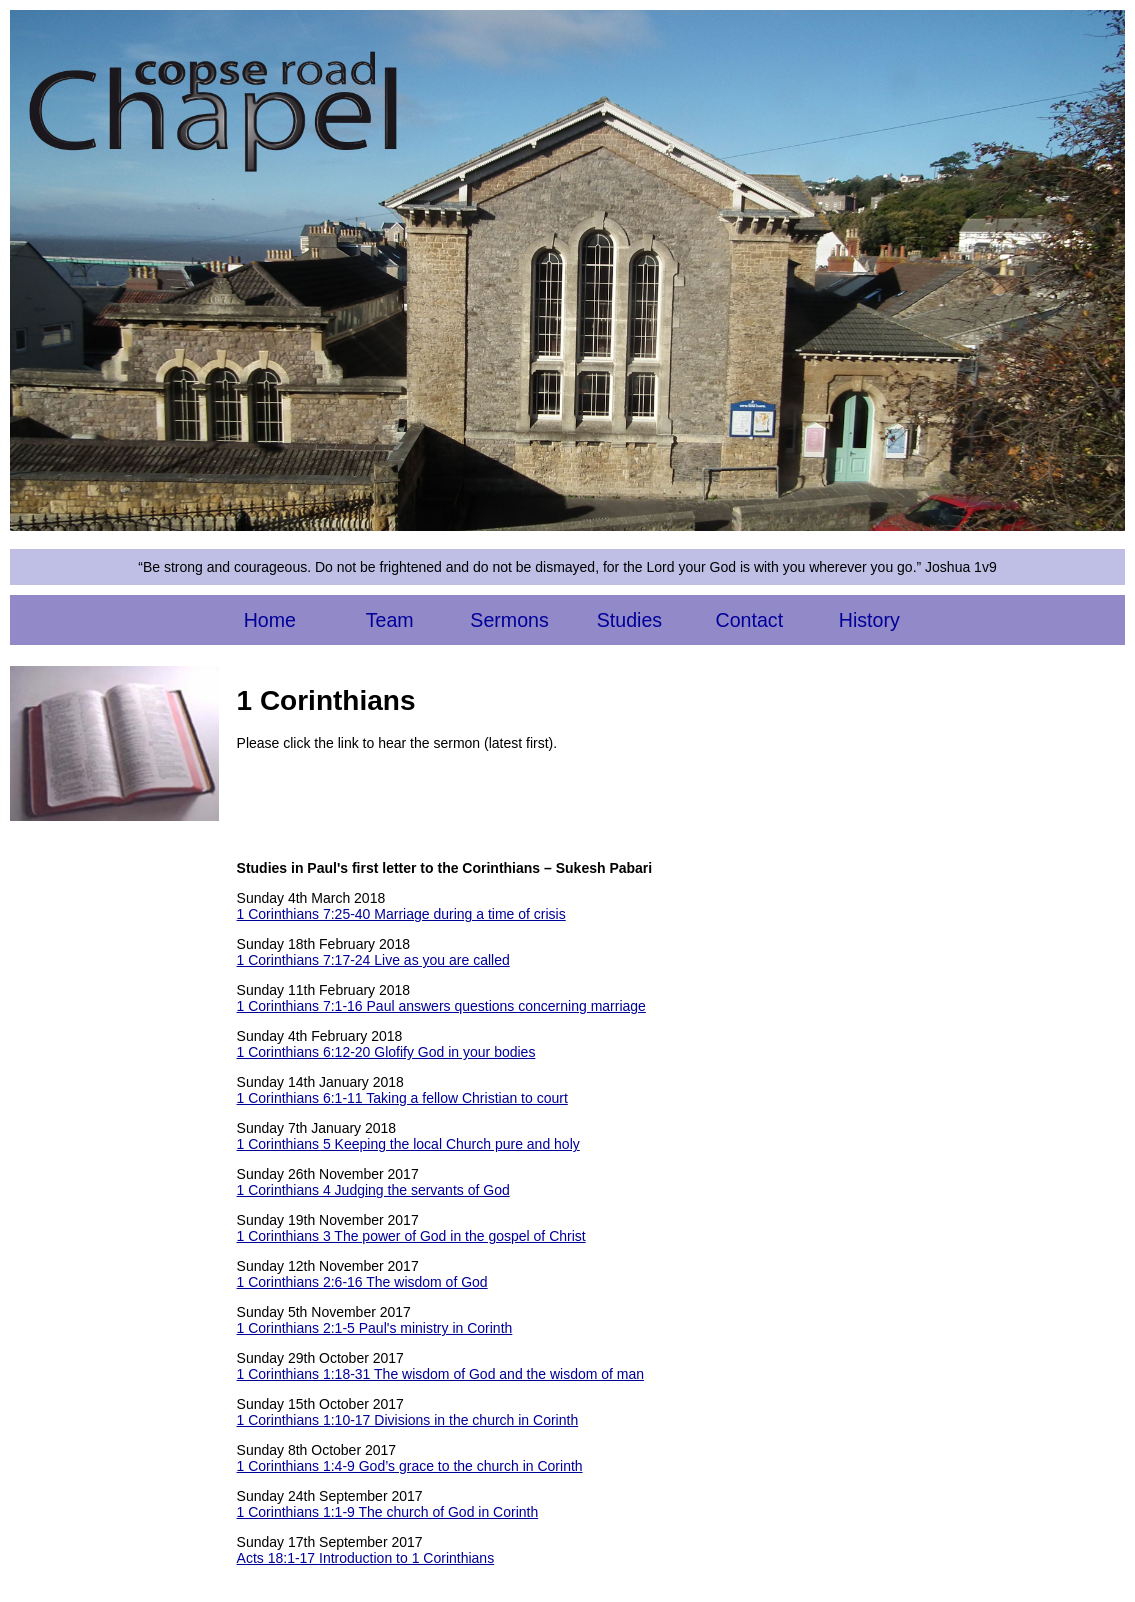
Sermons (509, 620)
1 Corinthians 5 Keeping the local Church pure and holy (408, 1144)
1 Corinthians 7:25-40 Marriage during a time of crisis (401, 914)
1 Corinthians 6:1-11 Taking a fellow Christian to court (402, 1098)
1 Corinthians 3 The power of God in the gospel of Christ (411, 1236)
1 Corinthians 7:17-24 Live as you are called (373, 960)
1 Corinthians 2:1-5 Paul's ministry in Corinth (375, 1328)
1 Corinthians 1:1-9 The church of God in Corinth (388, 1512)
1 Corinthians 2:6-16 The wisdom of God (362, 1282)
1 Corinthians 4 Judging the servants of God (373, 1190)
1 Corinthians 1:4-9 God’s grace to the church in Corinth (410, 1466)
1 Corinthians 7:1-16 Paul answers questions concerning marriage (441, 1006)
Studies (629, 620)
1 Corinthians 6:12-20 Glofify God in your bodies (386, 1052)
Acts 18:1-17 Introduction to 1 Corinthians (366, 1558)
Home (270, 620)
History (869, 620)
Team (390, 620)
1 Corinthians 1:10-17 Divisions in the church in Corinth (408, 1420)
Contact (750, 620)
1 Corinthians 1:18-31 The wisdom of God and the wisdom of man (441, 1374)
